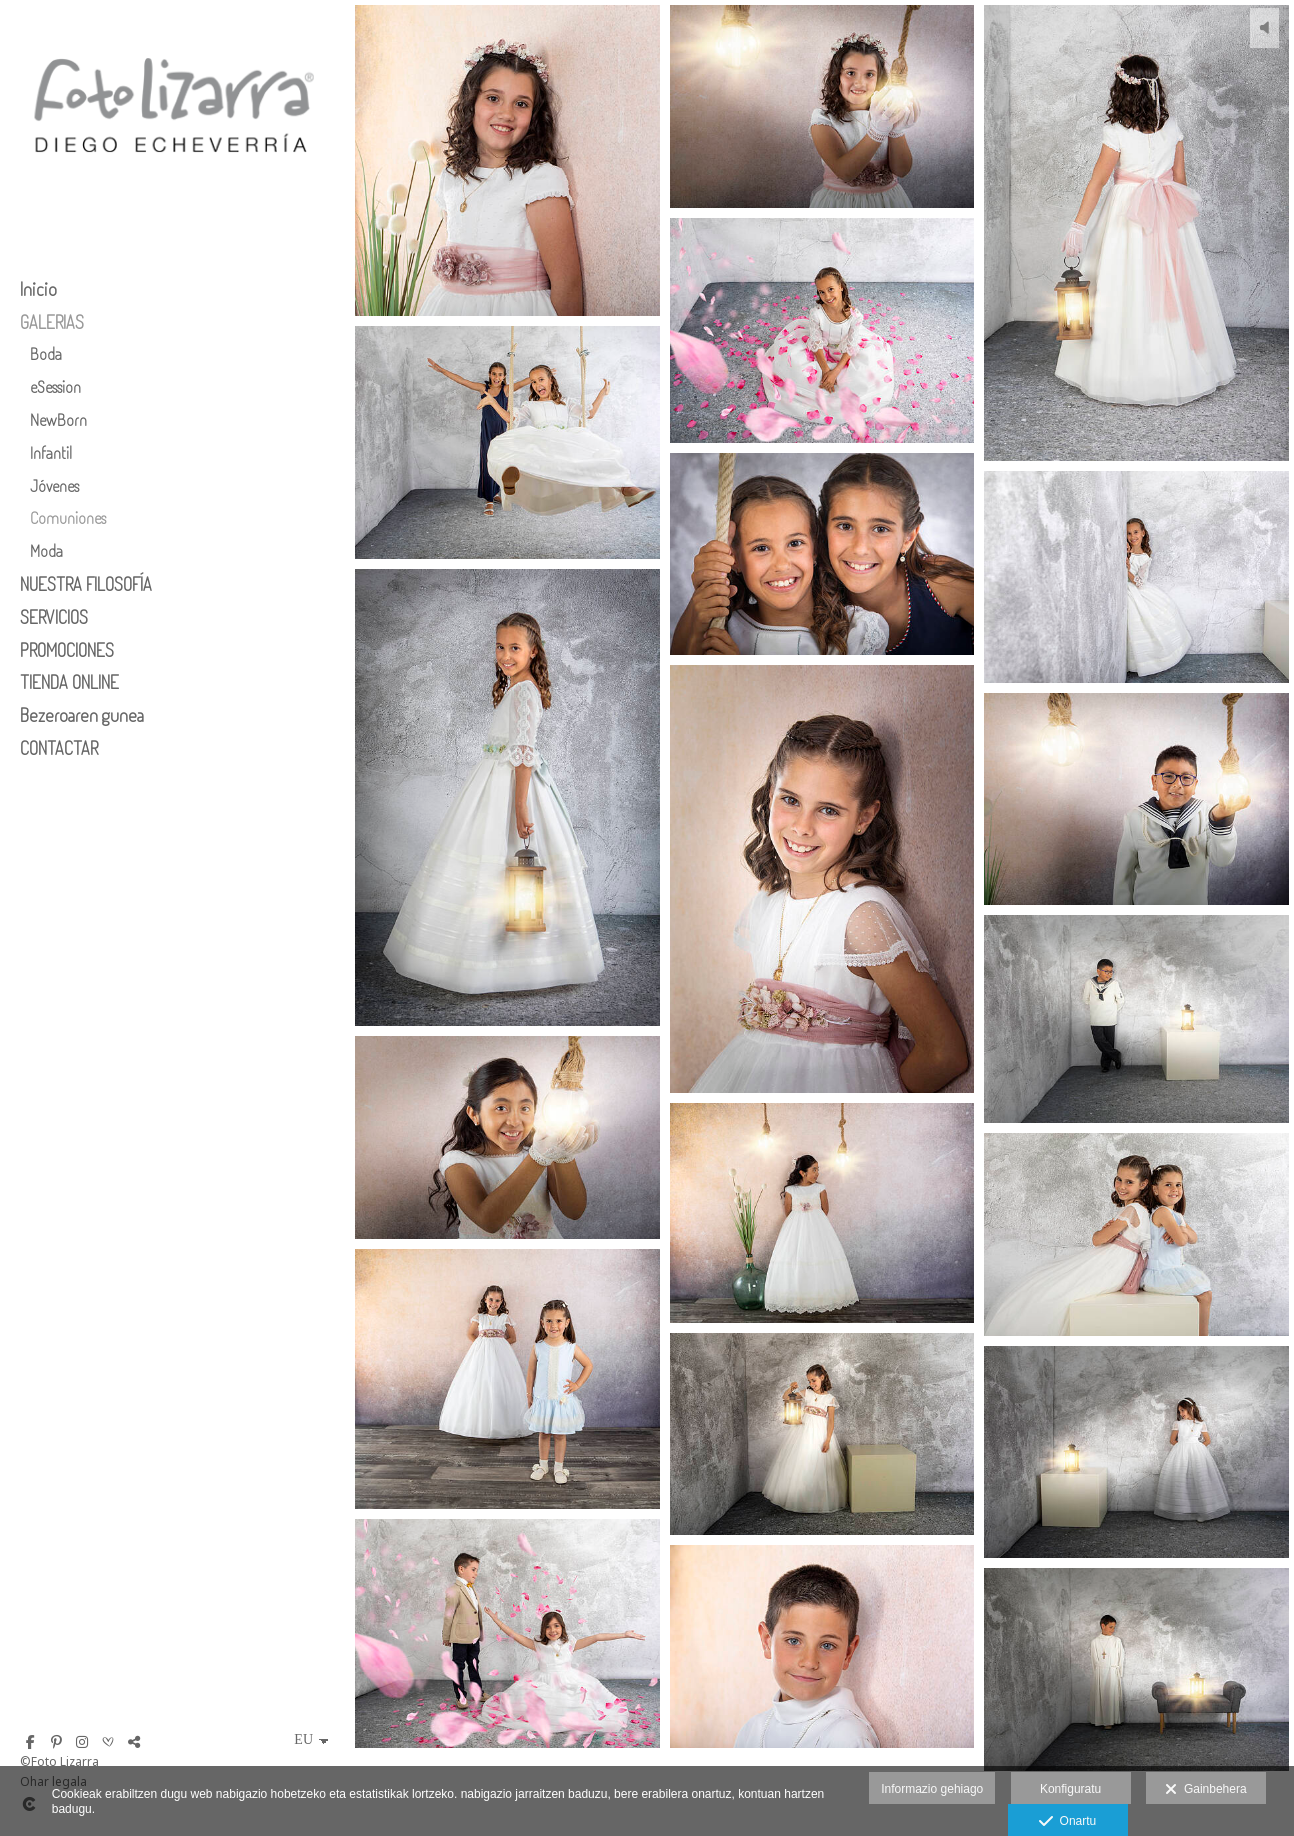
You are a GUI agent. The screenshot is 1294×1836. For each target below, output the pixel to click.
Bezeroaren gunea (82, 715)
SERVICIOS (54, 617)
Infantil (51, 452)
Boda (46, 353)
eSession (55, 386)
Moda (46, 550)
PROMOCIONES (67, 650)
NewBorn (58, 419)
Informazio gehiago (932, 1789)
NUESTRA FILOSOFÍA (86, 584)
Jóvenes (54, 485)
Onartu (1067, 1822)
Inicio (38, 289)
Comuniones (68, 517)
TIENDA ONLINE (69, 682)
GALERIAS (52, 322)
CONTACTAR (59, 748)
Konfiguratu (1070, 1789)
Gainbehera (1205, 1790)
